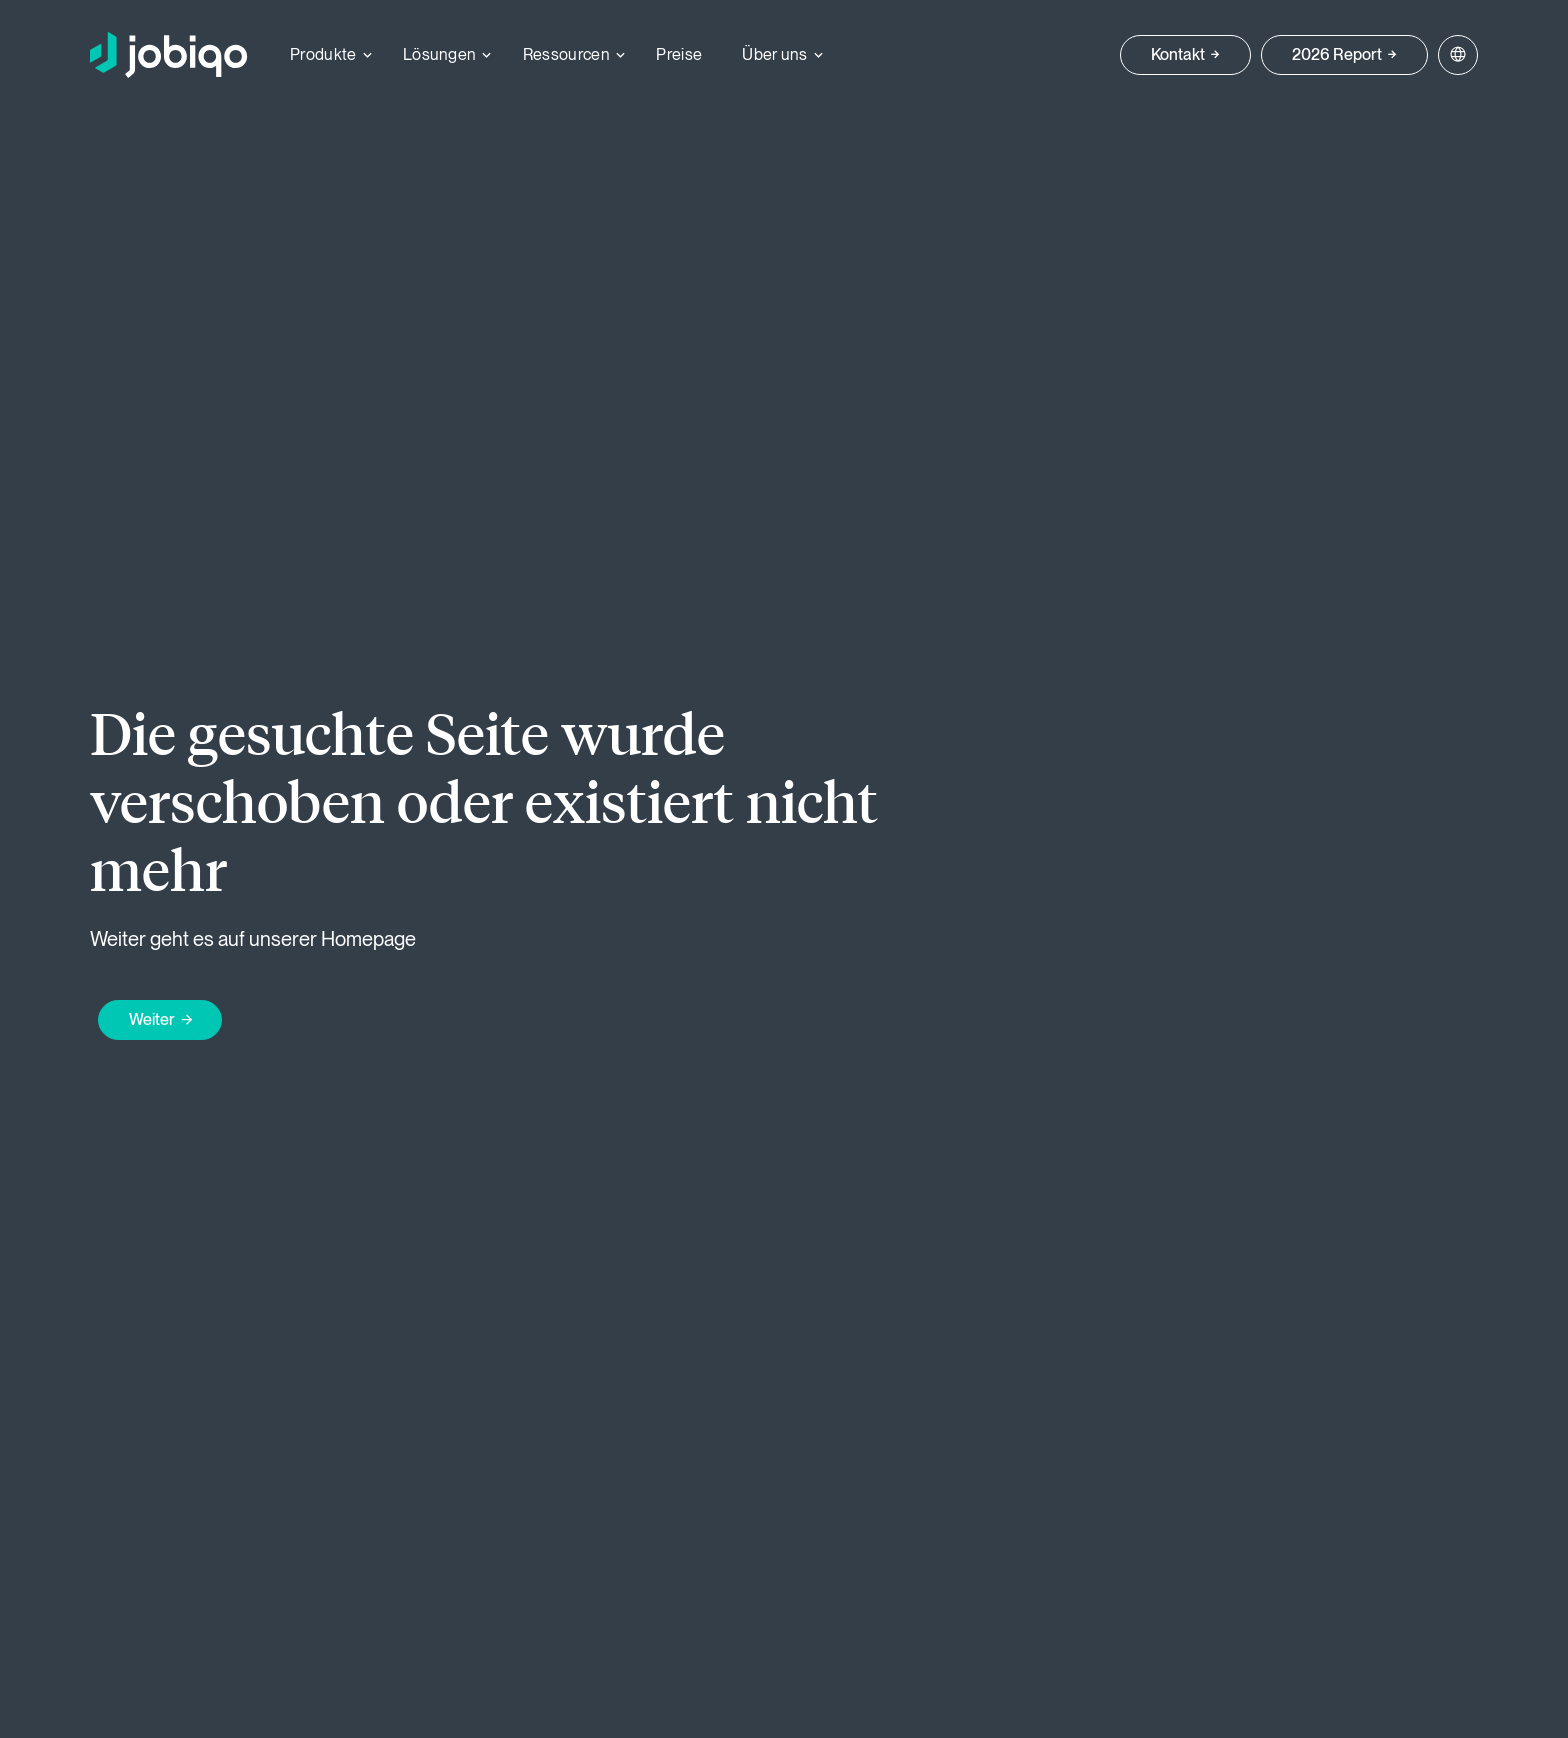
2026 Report (1337, 54)
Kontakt (1178, 54)
